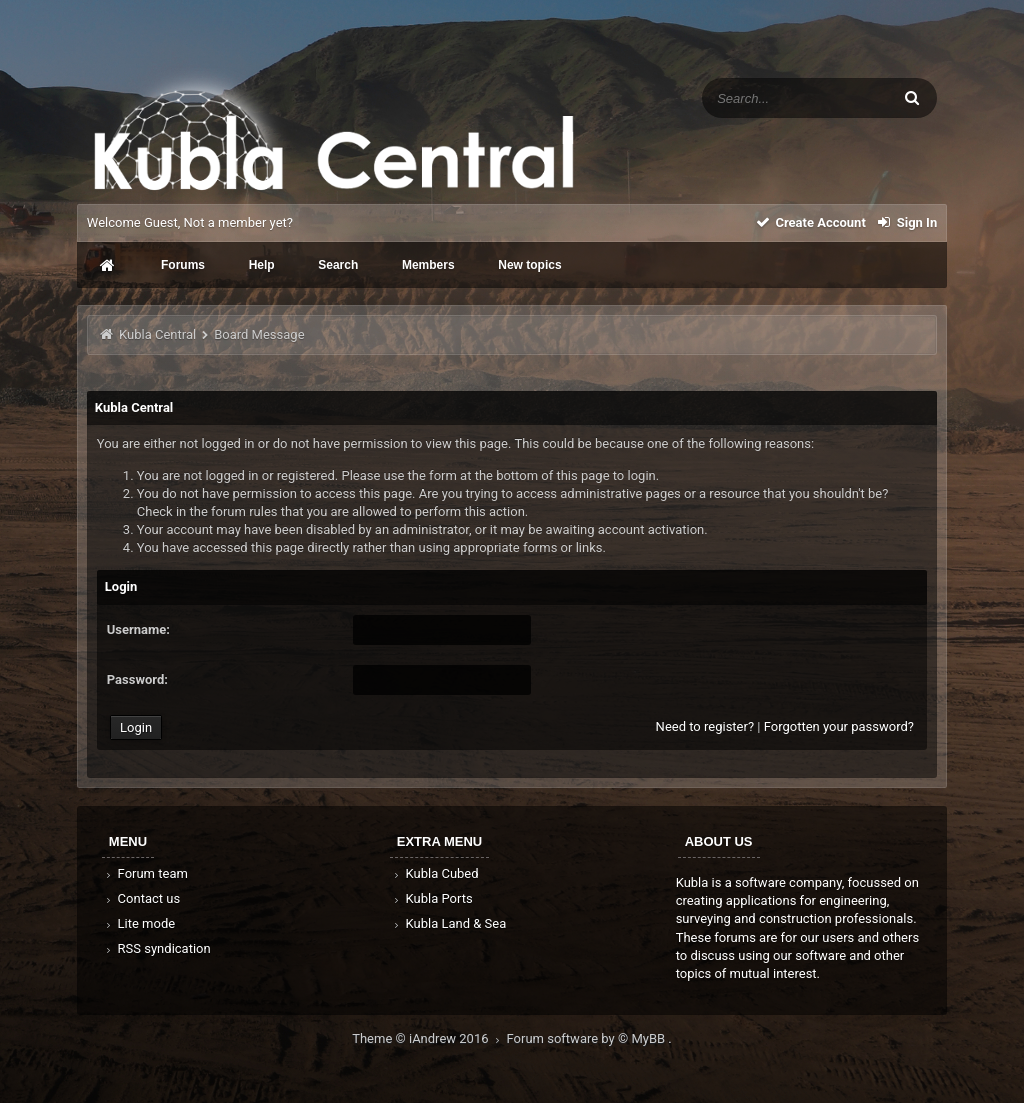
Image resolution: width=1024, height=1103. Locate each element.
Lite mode (139, 923)
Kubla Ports (432, 898)
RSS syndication (157, 948)
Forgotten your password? (839, 726)
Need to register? (705, 726)
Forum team (145, 873)
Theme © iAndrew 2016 (429, 1038)
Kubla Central (157, 334)
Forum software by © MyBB (588, 1038)
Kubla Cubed (435, 873)
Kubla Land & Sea (449, 923)
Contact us (141, 898)
